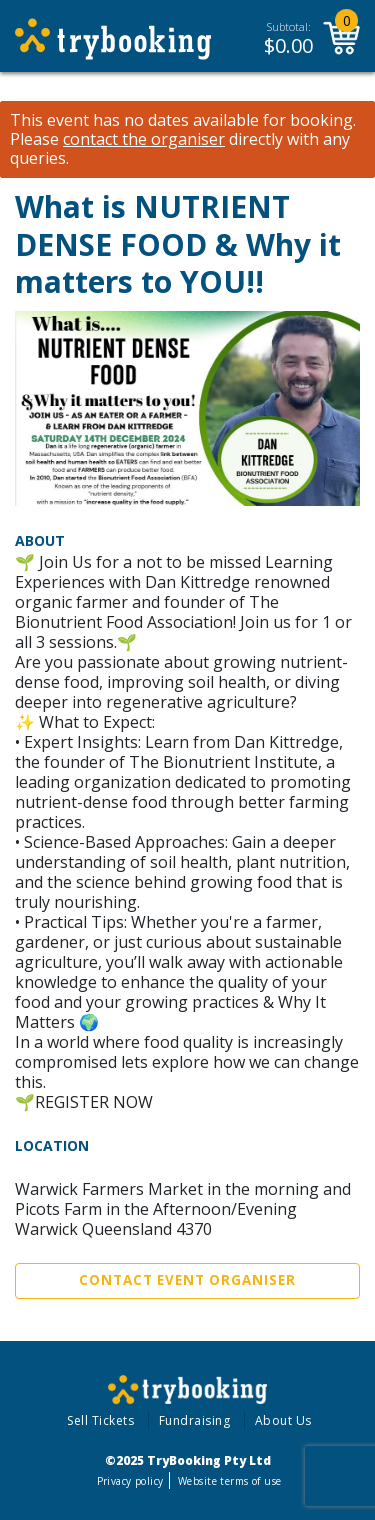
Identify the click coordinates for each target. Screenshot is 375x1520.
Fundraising (195, 1420)
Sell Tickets (100, 1420)
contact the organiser (144, 139)
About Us (283, 1420)
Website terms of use (229, 1481)
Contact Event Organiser (187, 1280)
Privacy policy (130, 1481)
